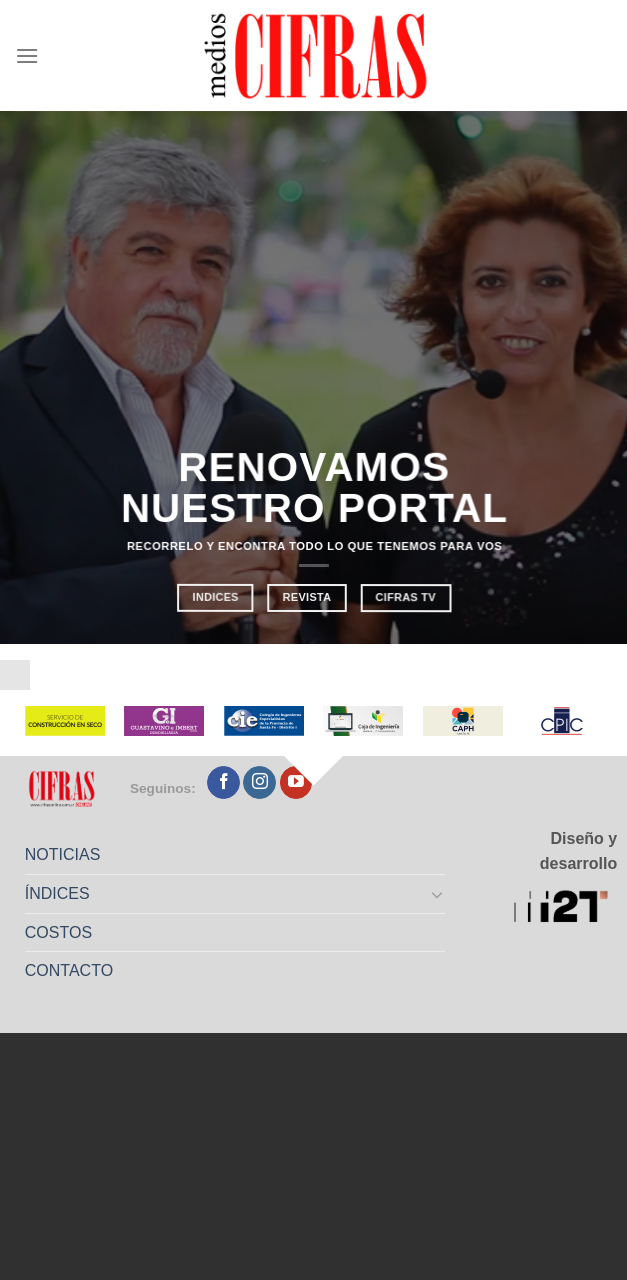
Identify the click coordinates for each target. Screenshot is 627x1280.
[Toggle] (438, 894)
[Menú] (27, 55)
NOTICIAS (63, 854)
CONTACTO (69, 970)
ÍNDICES (57, 893)
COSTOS (58, 932)
